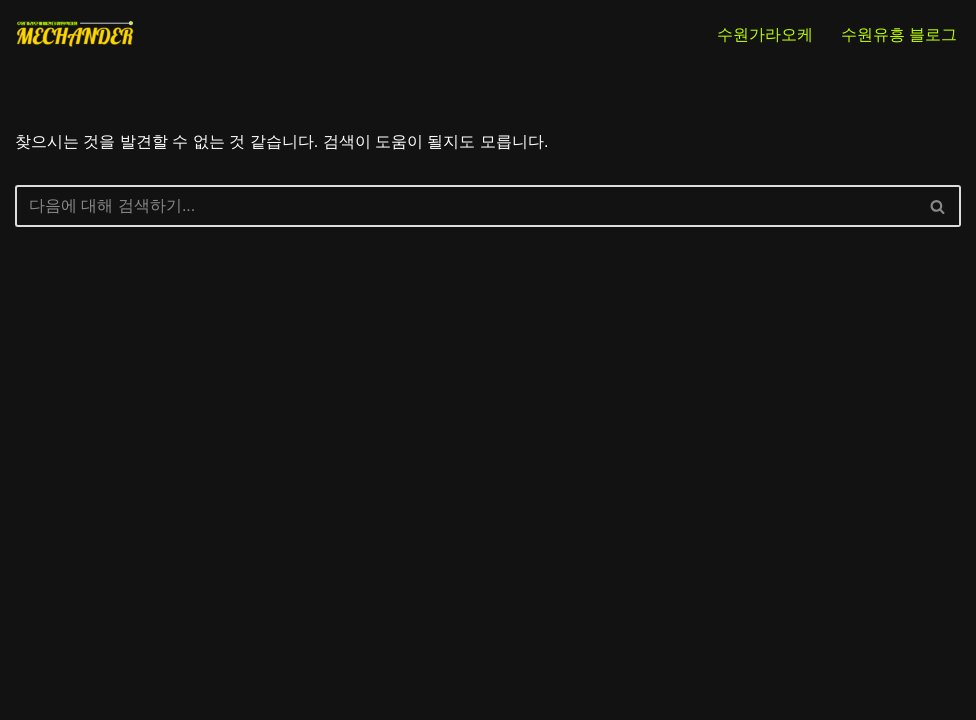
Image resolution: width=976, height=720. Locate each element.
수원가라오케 (765, 34)
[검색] (465, 206)
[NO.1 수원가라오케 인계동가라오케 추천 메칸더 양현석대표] (75, 34)
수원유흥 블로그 (899, 34)
